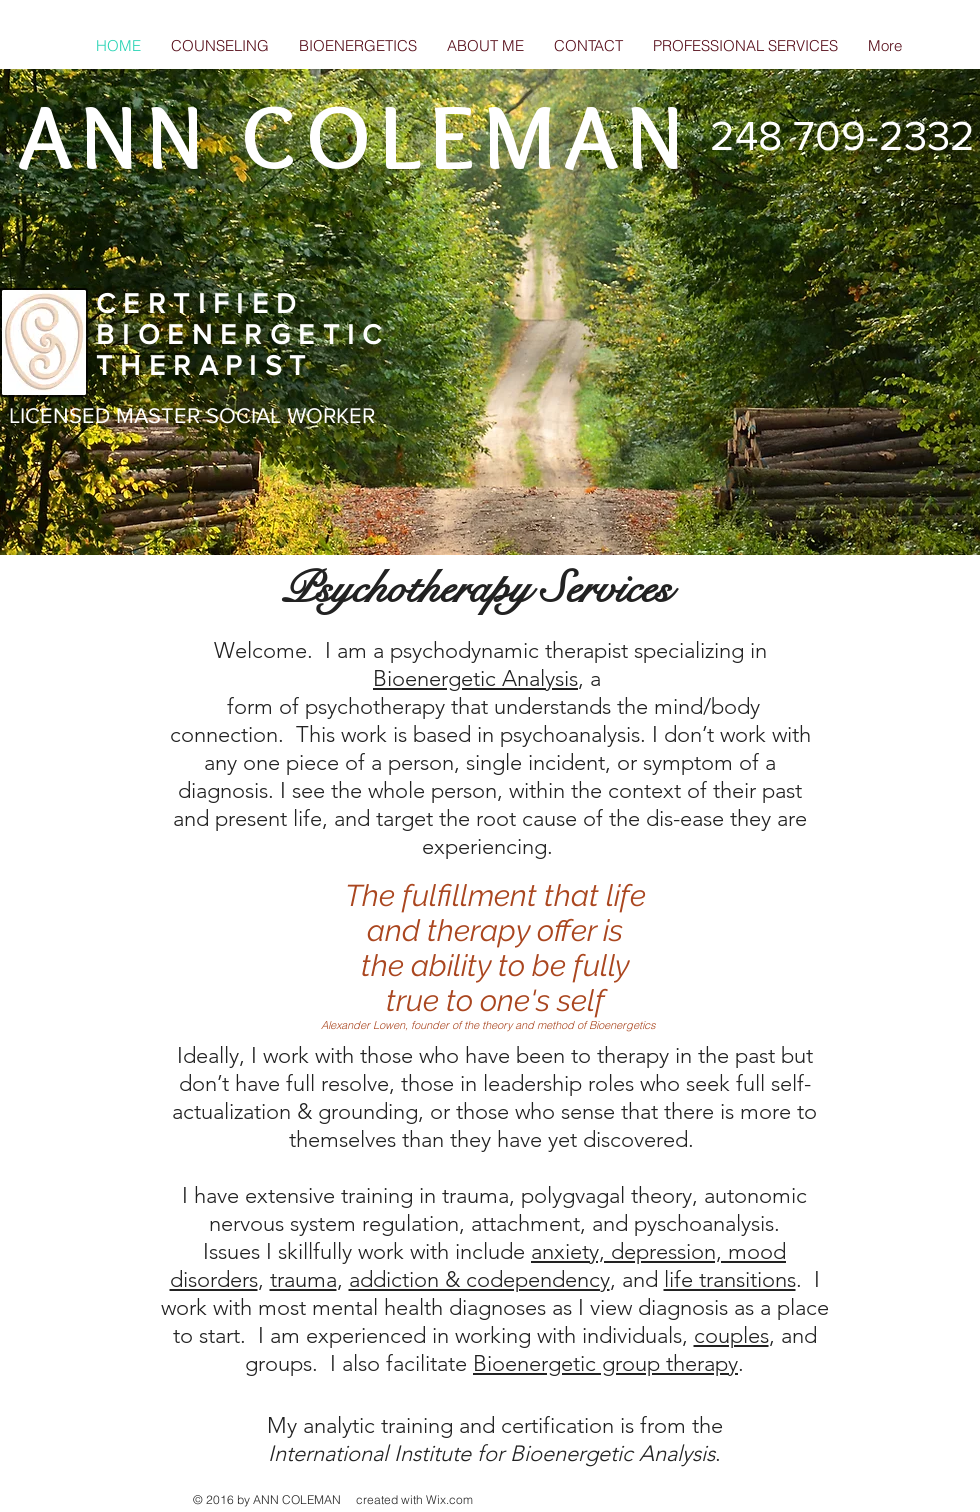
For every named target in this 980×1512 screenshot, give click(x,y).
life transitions (730, 1279)
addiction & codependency (479, 1279)
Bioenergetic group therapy (605, 1363)
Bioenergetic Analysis (475, 678)
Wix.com (449, 1499)
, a (592, 678)
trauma (303, 1279)
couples (731, 1335)
